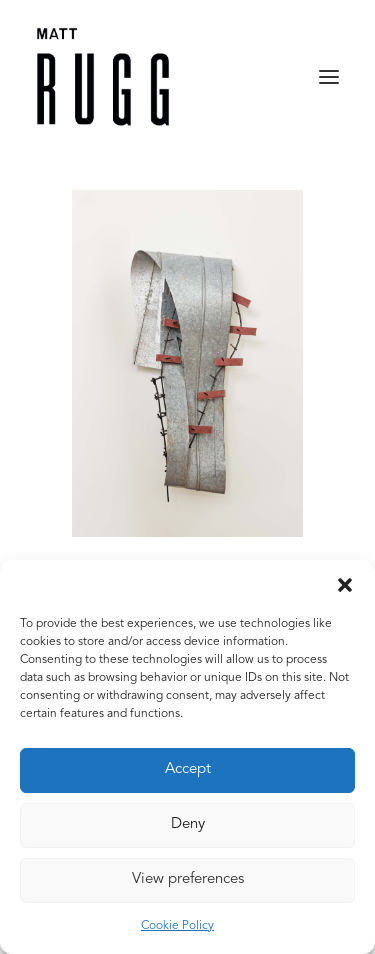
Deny (188, 824)
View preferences (188, 879)
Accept (188, 769)
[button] (345, 585)
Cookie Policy (177, 926)
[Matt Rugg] (103, 77)
